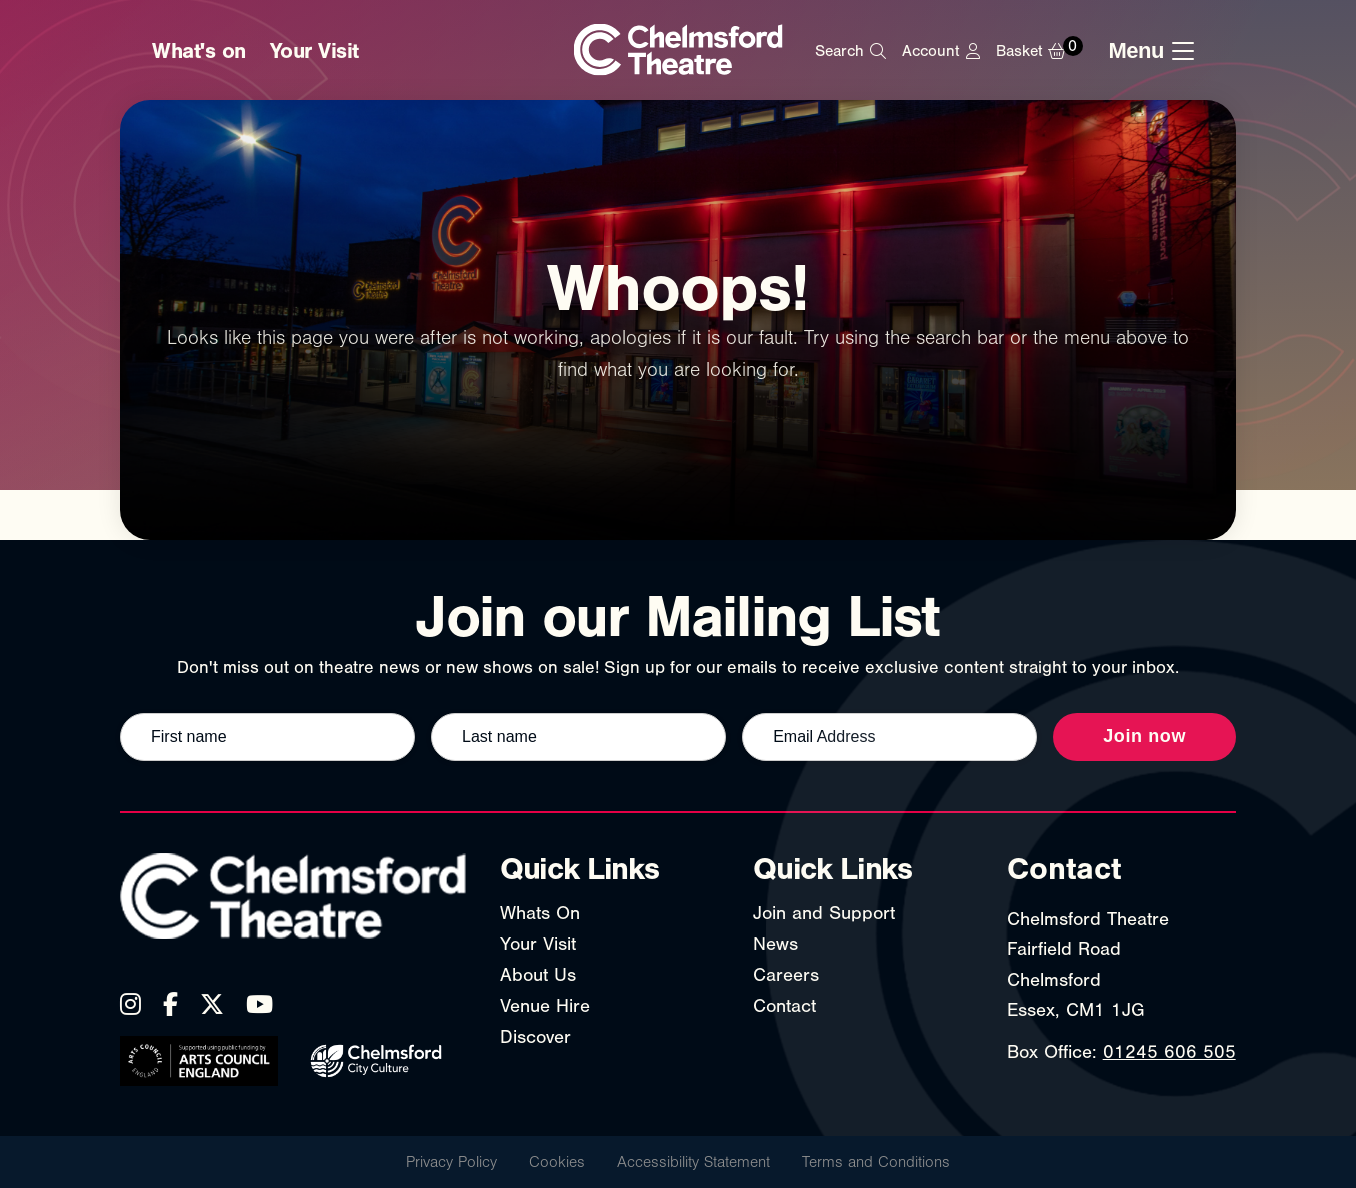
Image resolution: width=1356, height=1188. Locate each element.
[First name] (267, 737)
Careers (786, 975)
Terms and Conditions (876, 1162)
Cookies (557, 1162)
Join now (1144, 736)
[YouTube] (259, 1004)
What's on (199, 51)
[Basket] (1044, 51)
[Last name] (578, 737)
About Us (538, 975)
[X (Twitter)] (212, 1004)
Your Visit (314, 51)
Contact (784, 1006)
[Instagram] (130, 1004)
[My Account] (940, 51)
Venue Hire (545, 1006)
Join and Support (824, 913)
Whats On (540, 913)
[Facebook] (170, 1004)
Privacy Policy (451, 1162)
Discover (535, 1037)
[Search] (850, 51)
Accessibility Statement (693, 1162)
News (775, 944)
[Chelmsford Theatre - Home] (678, 51)
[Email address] (889, 737)
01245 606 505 (1169, 1052)
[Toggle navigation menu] (1156, 51)
